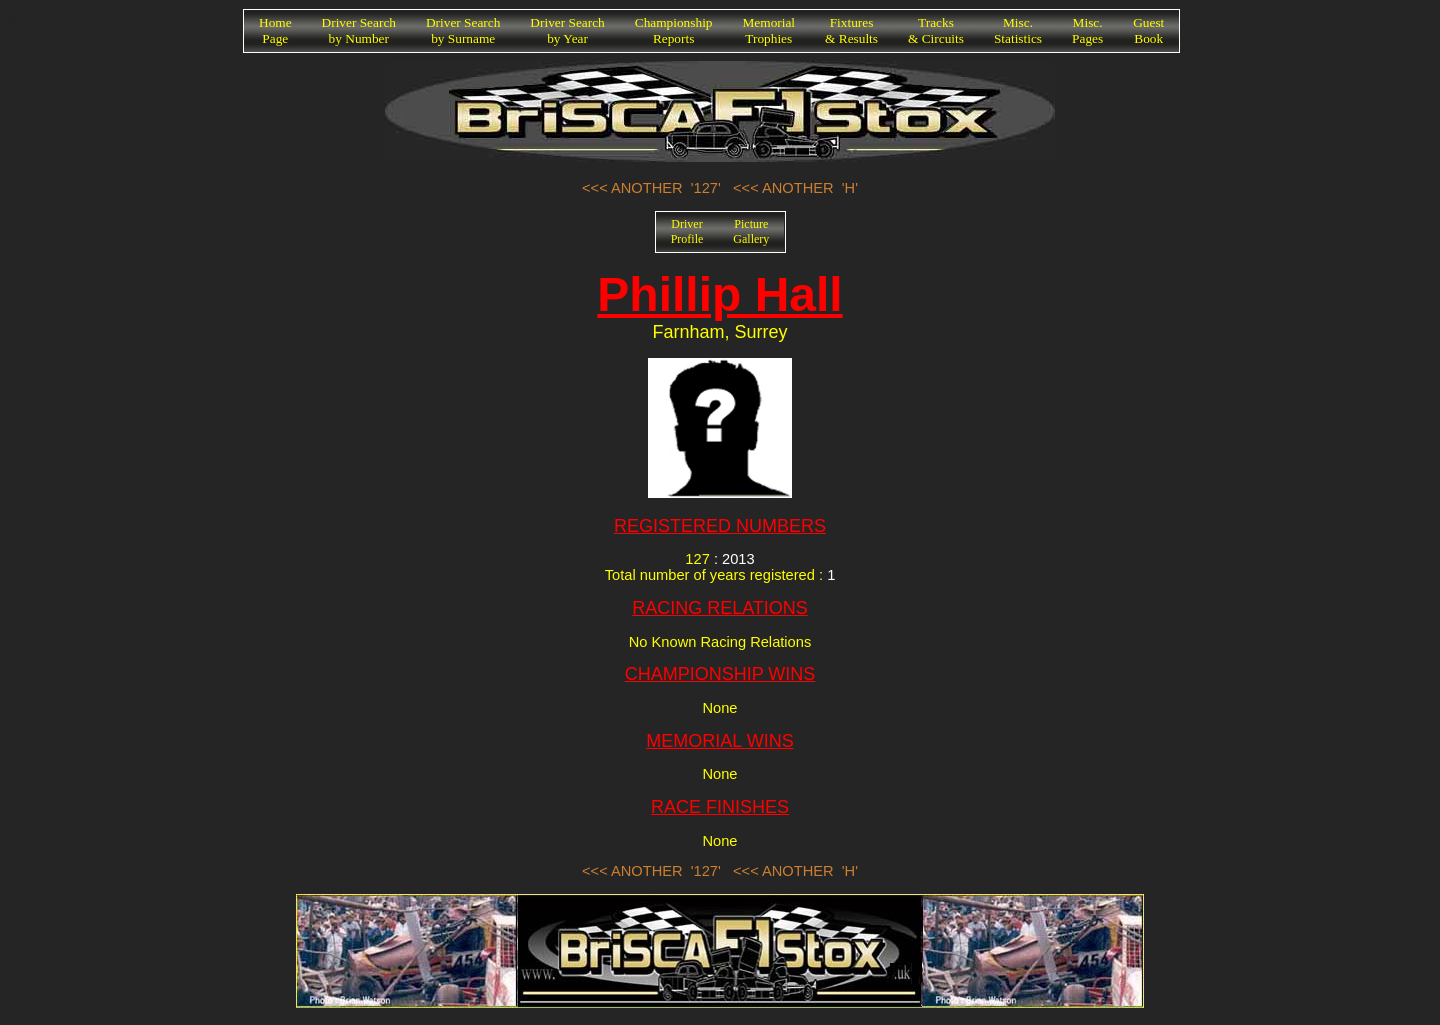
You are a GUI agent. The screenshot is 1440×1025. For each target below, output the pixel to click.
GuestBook (1148, 30)
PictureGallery (751, 231)
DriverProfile (687, 231)
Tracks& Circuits (936, 30)
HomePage (275, 30)
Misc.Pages (1087, 30)
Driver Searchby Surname (463, 30)
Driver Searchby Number (359, 30)
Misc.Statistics (1018, 30)
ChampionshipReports (674, 30)
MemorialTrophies (769, 30)
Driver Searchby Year (567, 30)
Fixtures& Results (851, 30)
